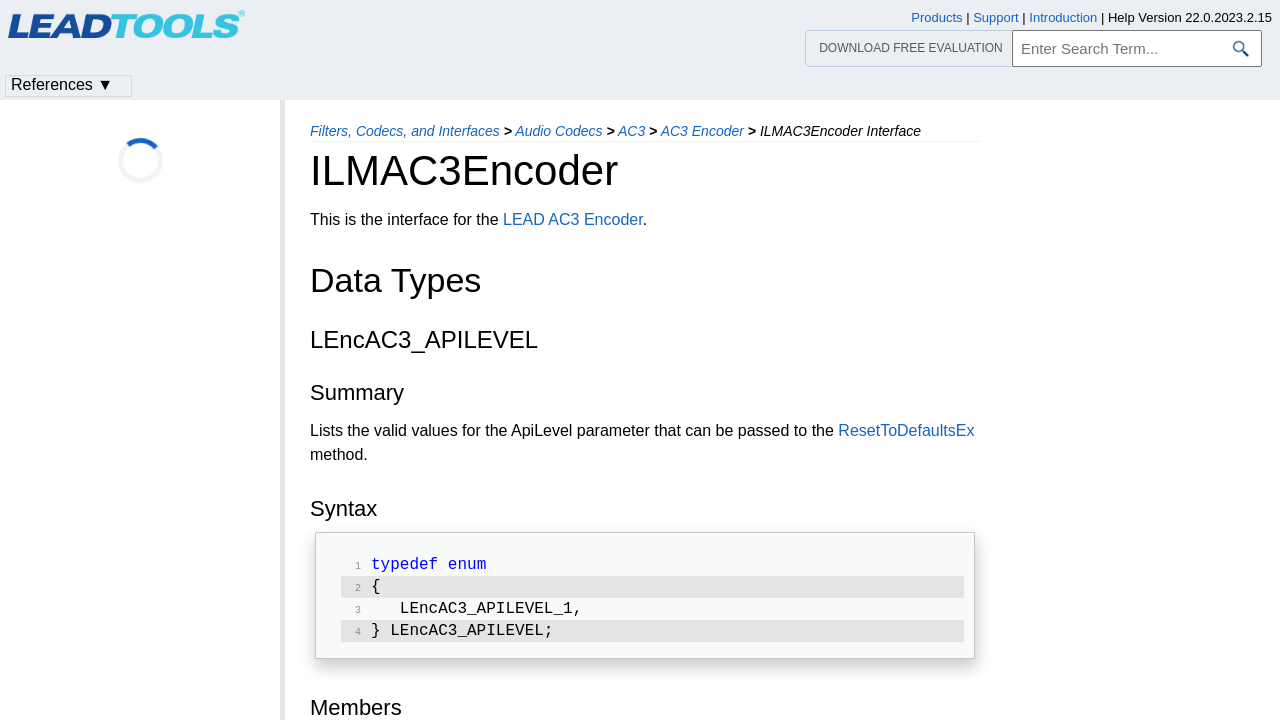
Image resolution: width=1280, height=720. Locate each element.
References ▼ (62, 84)
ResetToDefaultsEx (906, 430)
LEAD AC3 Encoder (573, 219)
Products (936, 17)
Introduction (1063, 17)
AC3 (631, 131)
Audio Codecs (558, 131)
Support (996, 17)
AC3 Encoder (702, 131)
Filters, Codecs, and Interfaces (405, 131)
